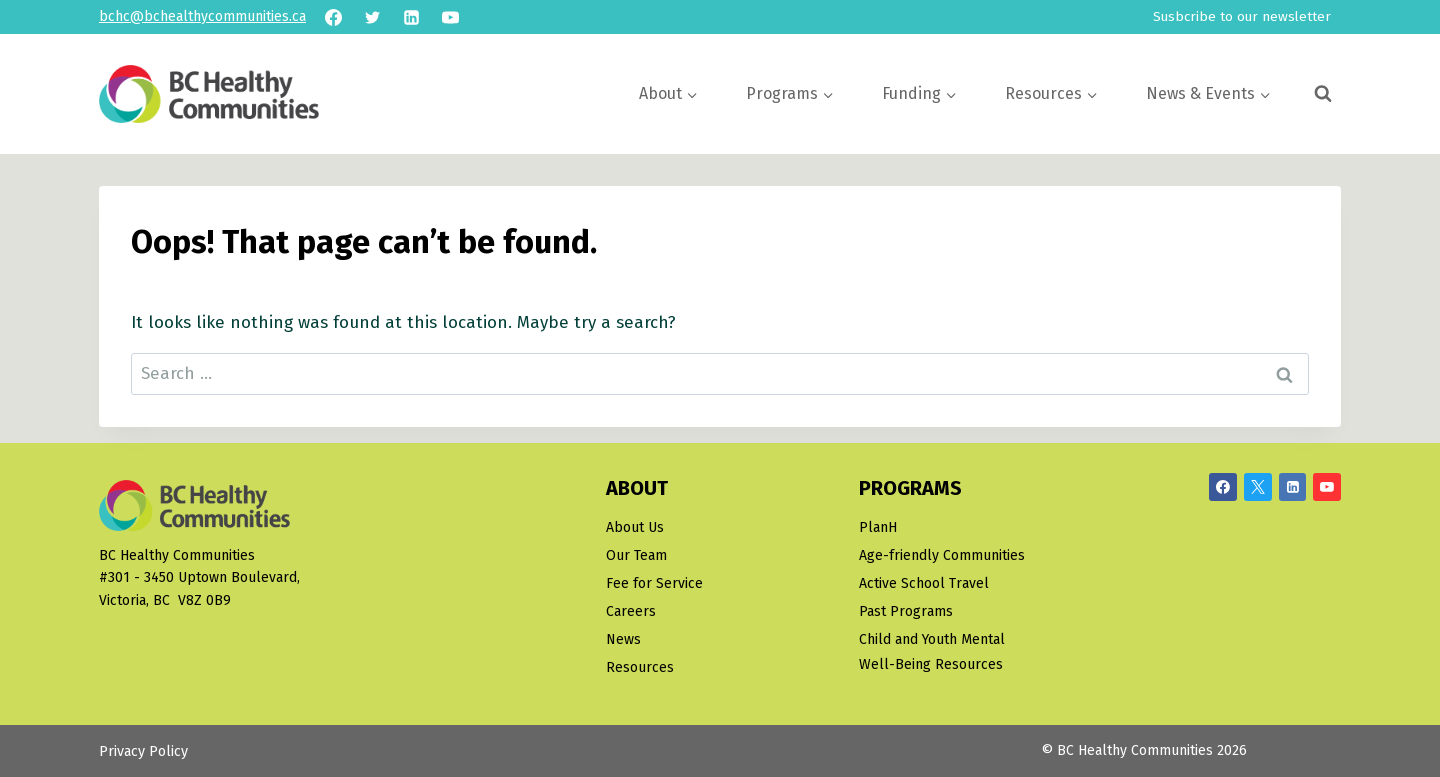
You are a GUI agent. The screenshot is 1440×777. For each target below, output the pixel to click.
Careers (631, 611)
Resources (640, 667)
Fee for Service (654, 583)
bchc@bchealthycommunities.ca (202, 16)
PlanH (878, 527)
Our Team (636, 555)
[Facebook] (333, 17)
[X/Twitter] (1258, 487)
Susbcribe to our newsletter (1242, 16)
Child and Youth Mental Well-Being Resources (932, 652)
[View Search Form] (1323, 94)
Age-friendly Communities (942, 555)
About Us (635, 527)
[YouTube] (450, 17)
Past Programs (906, 611)
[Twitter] (372, 17)
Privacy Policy (143, 751)
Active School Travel (924, 583)
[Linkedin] (411, 17)
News (623, 639)
